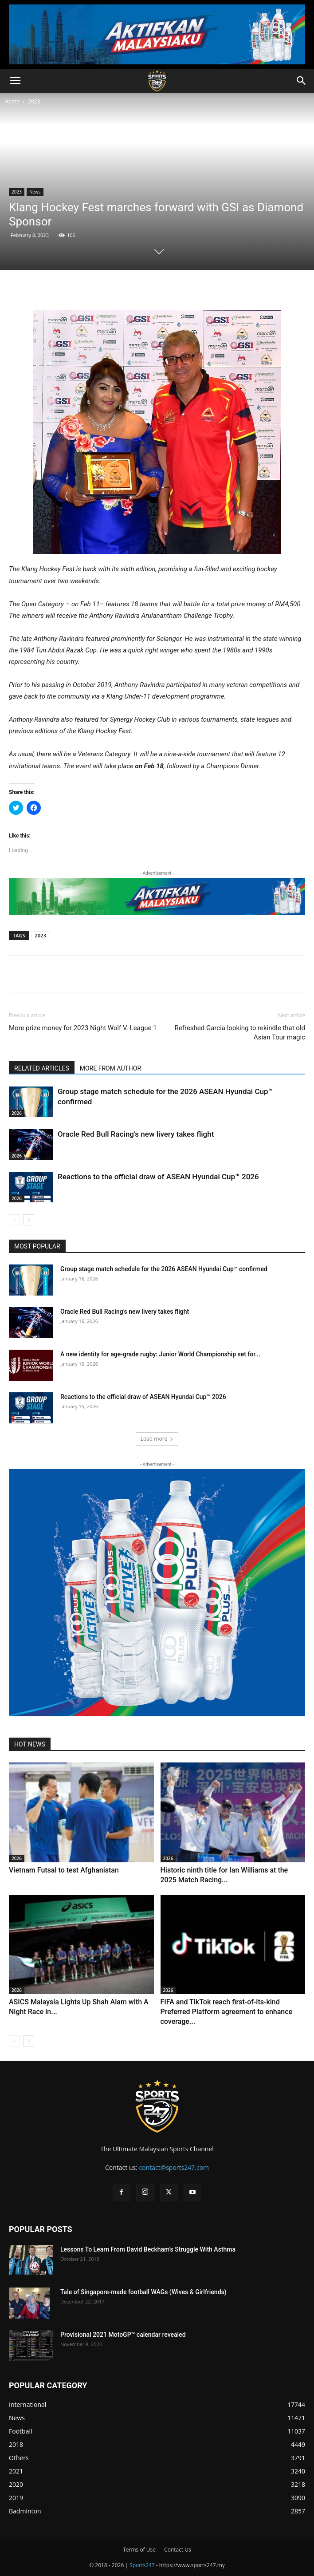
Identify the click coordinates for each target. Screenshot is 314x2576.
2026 (17, 1113)
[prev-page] (14, 1219)
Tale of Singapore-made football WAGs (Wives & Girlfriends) (143, 2291)
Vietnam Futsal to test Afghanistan (64, 1870)
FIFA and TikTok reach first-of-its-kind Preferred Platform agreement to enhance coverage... (227, 2012)
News (35, 192)
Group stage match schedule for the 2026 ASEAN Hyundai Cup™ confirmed (163, 1268)
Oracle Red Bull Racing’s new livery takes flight (136, 1134)
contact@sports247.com (174, 2167)
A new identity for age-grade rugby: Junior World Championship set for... (160, 1354)
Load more (157, 1438)
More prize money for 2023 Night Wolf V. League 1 (83, 1028)
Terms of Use (139, 2549)
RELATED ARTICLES (41, 1068)
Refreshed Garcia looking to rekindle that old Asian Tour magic (240, 1032)
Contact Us (177, 2549)
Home (12, 101)
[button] (15, 81)
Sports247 (142, 2565)
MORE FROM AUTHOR (110, 1068)
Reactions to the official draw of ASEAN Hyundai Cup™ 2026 (158, 1176)
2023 (34, 101)
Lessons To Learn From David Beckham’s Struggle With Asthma (148, 2249)
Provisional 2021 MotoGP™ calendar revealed (123, 2334)
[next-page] (28, 1219)
